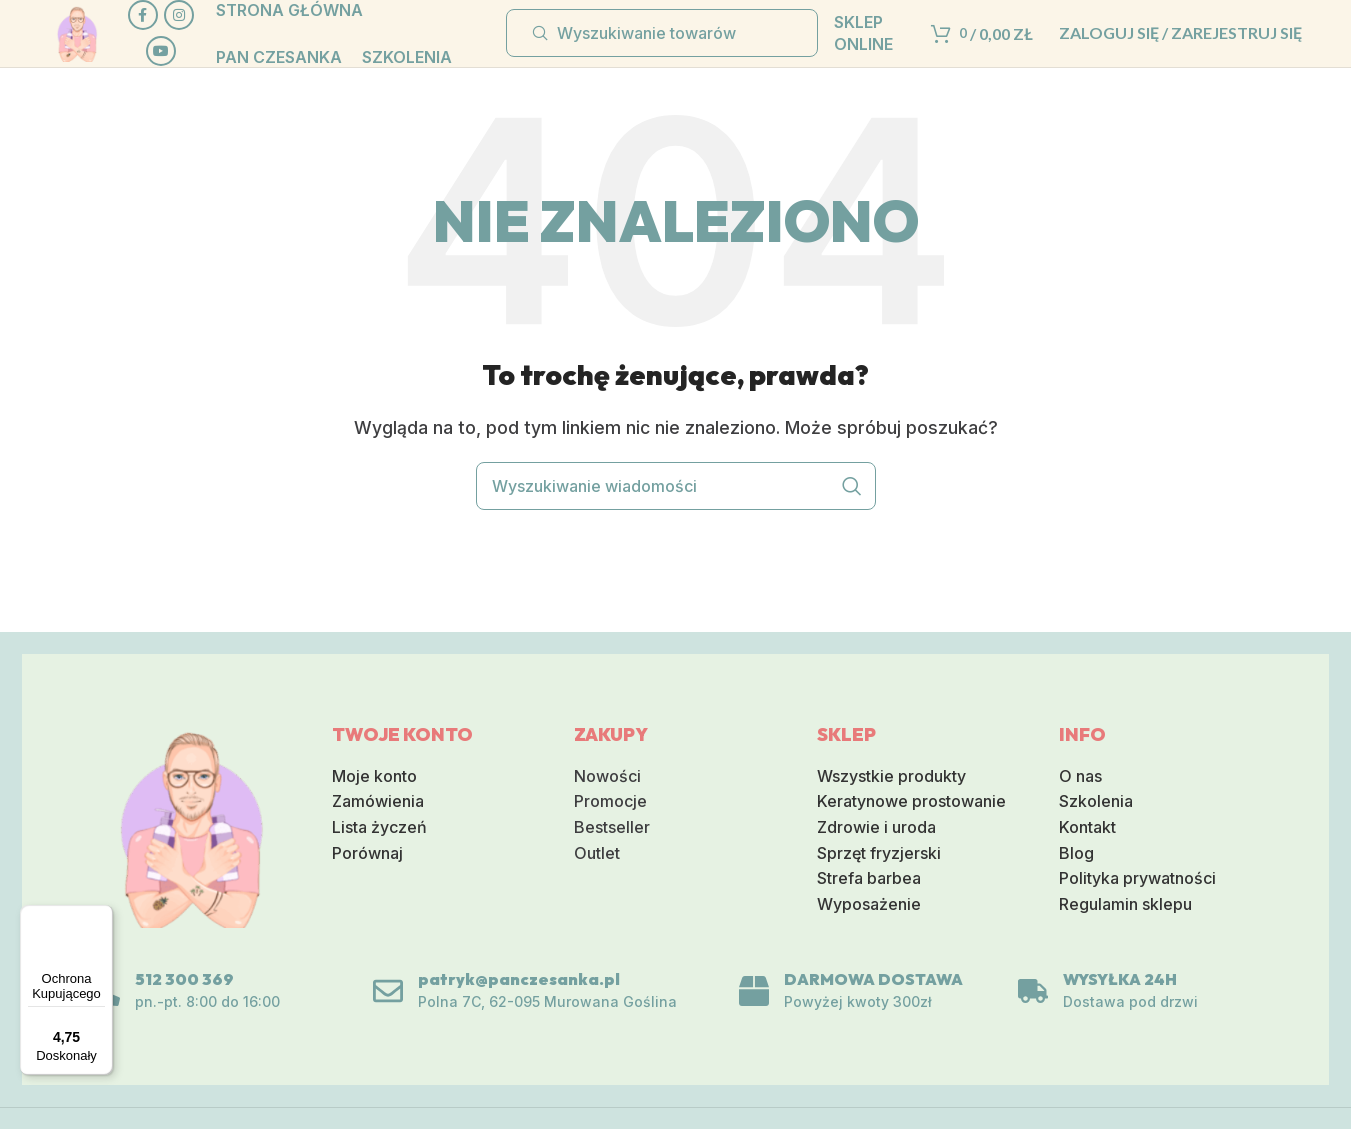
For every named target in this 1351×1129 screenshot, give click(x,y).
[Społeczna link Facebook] (194, 16)
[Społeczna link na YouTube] (194, 88)
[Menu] (101, 917)
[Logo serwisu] (96, 50)
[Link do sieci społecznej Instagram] (194, 52)
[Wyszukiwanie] (662, 52)
